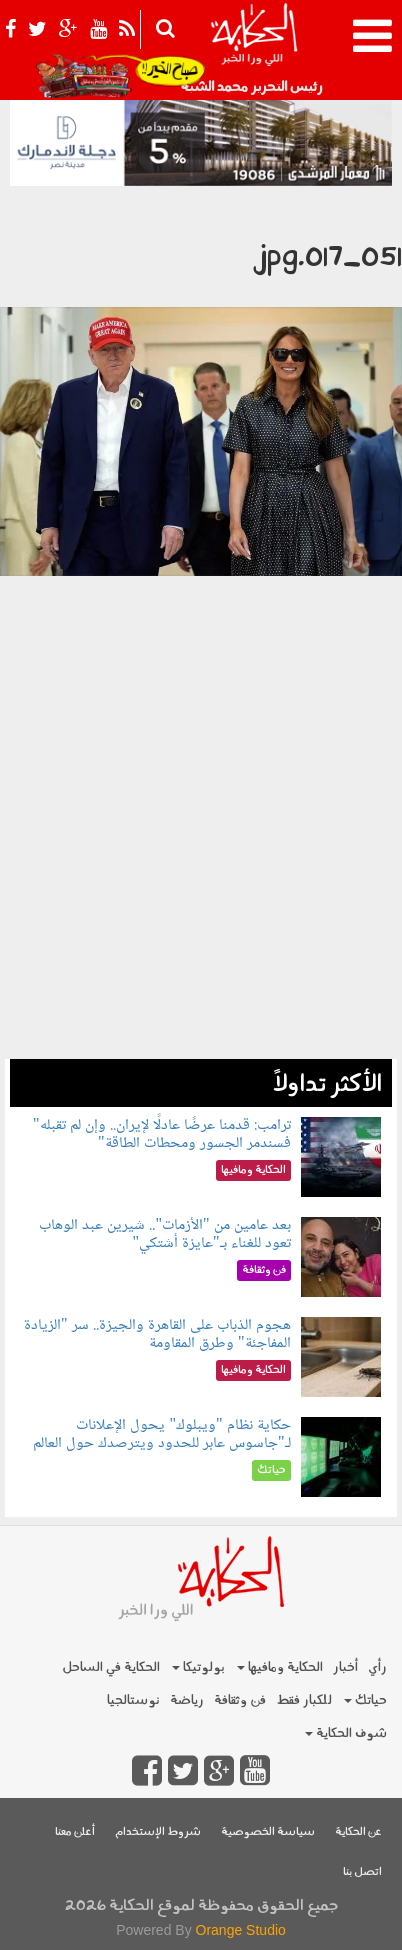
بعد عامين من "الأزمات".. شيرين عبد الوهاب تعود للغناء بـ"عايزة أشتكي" (164, 1234)
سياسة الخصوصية (268, 1832)
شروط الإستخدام (158, 1832)
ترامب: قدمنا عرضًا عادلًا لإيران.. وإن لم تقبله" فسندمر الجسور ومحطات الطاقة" (162, 1134)
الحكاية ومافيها (280, 1667)
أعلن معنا (75, 1832)
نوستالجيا (133, 1700)
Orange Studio (241, 1930)
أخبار (345, 1667)
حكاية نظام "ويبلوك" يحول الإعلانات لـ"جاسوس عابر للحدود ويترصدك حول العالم (162, 1434)
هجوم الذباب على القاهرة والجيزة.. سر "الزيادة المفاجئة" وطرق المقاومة (157, 1334)
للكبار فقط (304, 1700)
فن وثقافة (240, 1700)
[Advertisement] (201, 858)
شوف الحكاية (346, 1733)
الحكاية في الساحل (111, 1667)
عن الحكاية (358, 1832)
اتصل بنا (362, 1872)
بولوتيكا (198, 1667)
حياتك (365, 1700)
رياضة (187, 1700)
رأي (377, 1667)
